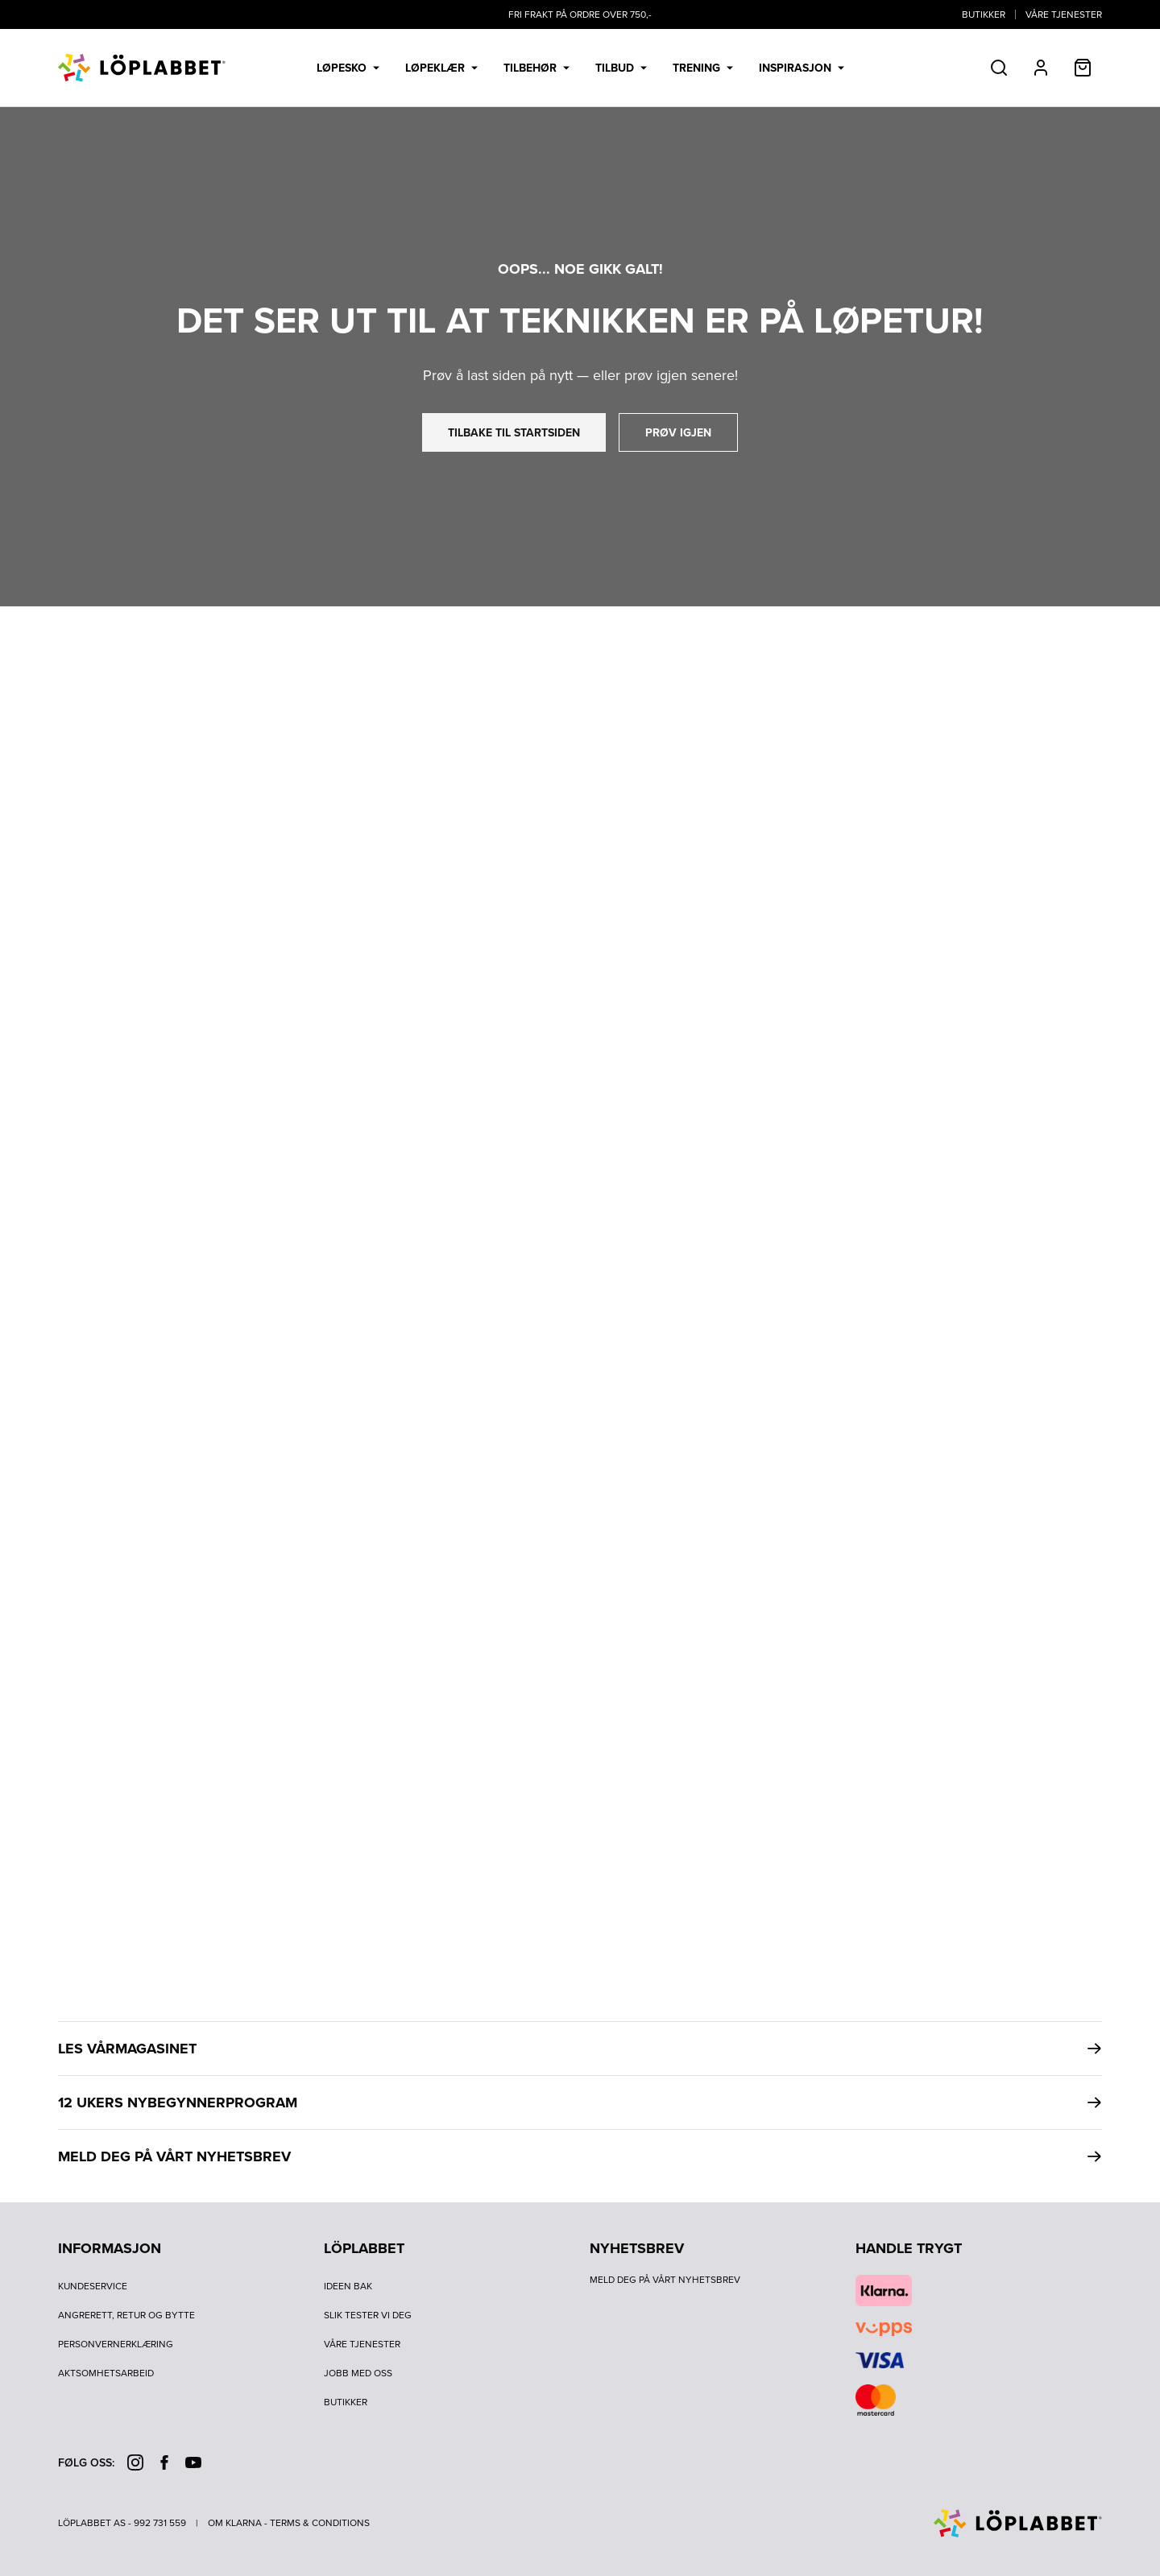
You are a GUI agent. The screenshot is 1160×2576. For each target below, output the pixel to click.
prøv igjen (678, 432)
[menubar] (580, 67)
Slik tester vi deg (368, 2315)
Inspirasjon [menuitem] (801, 68)
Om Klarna (235, 2523)
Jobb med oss (358, 2373)
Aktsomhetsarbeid (106, 2373)
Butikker (983, 14)
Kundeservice (92, 2286)
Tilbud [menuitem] (621, 68)
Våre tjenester (1063, 14)
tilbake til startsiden (514, 432)
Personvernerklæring (115, 2344)
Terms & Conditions (320, 2523)
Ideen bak (348, 2286)
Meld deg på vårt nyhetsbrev (665, 2279)
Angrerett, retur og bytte (126, 2315)
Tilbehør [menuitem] (536, 68)
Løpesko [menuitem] (348, 68)
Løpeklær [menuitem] (441, 68)
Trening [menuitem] (703, 68)
